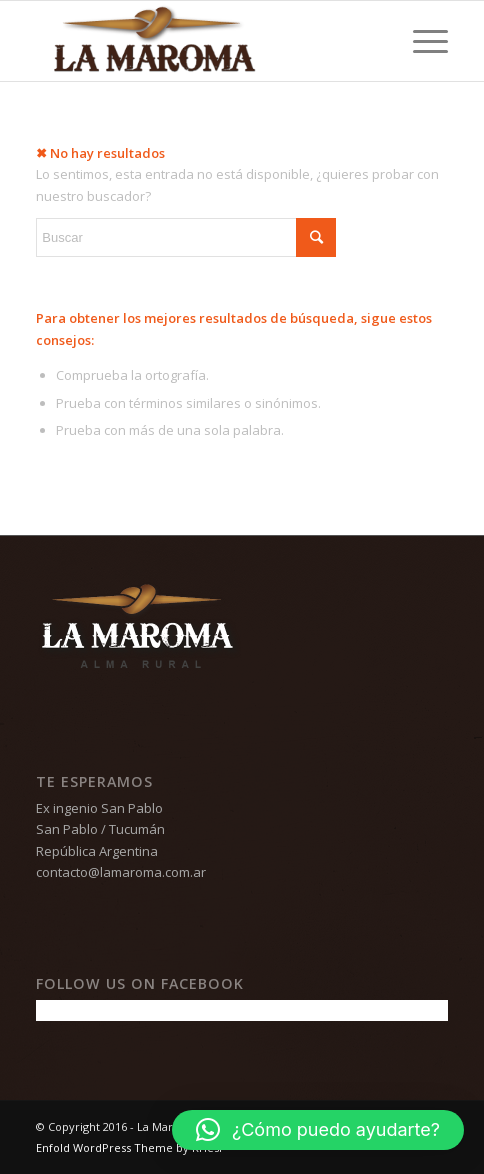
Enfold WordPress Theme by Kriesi (129, 1147)
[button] (318, 1130)
